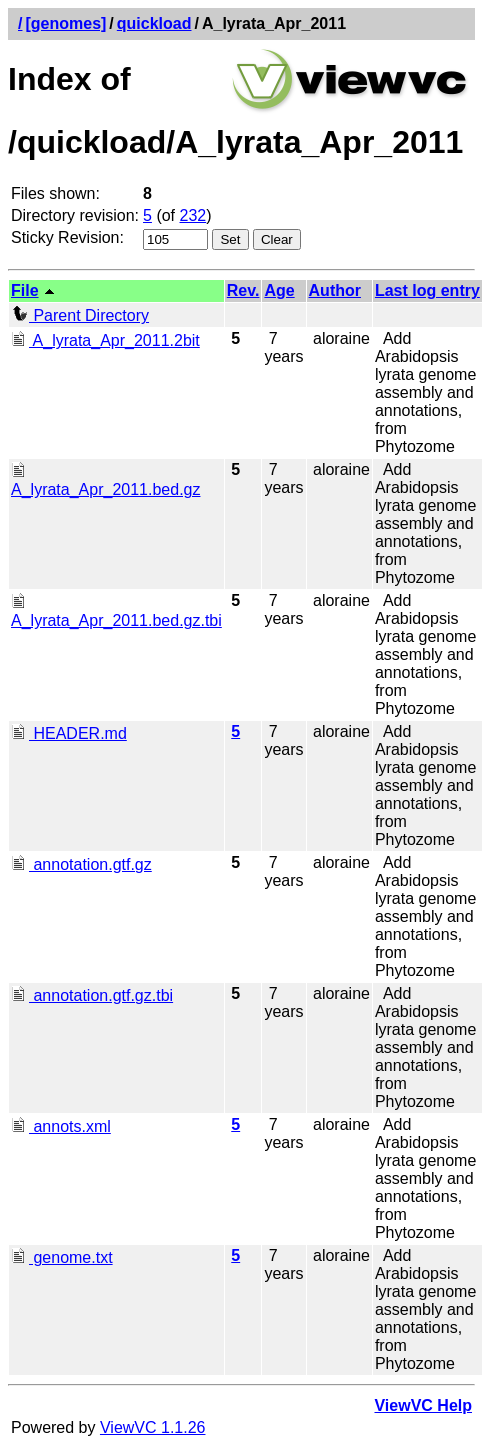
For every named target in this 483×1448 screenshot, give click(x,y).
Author (335, 290)
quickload (154, 23)
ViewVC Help (423, 1405)
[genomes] (65, 23)
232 (193, 215)
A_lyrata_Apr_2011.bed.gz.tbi (116, 611)
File (25, 290)
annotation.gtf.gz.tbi (92, 995)
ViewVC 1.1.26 (153, 1427)
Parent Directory (80, 315)
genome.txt (62, 1257)
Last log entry (427, 290)
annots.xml (61, 1126)
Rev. (243, 290)
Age (279, 290)
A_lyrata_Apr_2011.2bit (105, 340)
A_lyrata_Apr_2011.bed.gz (105, 480)
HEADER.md (69, 733)
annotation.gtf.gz (81, 864)
